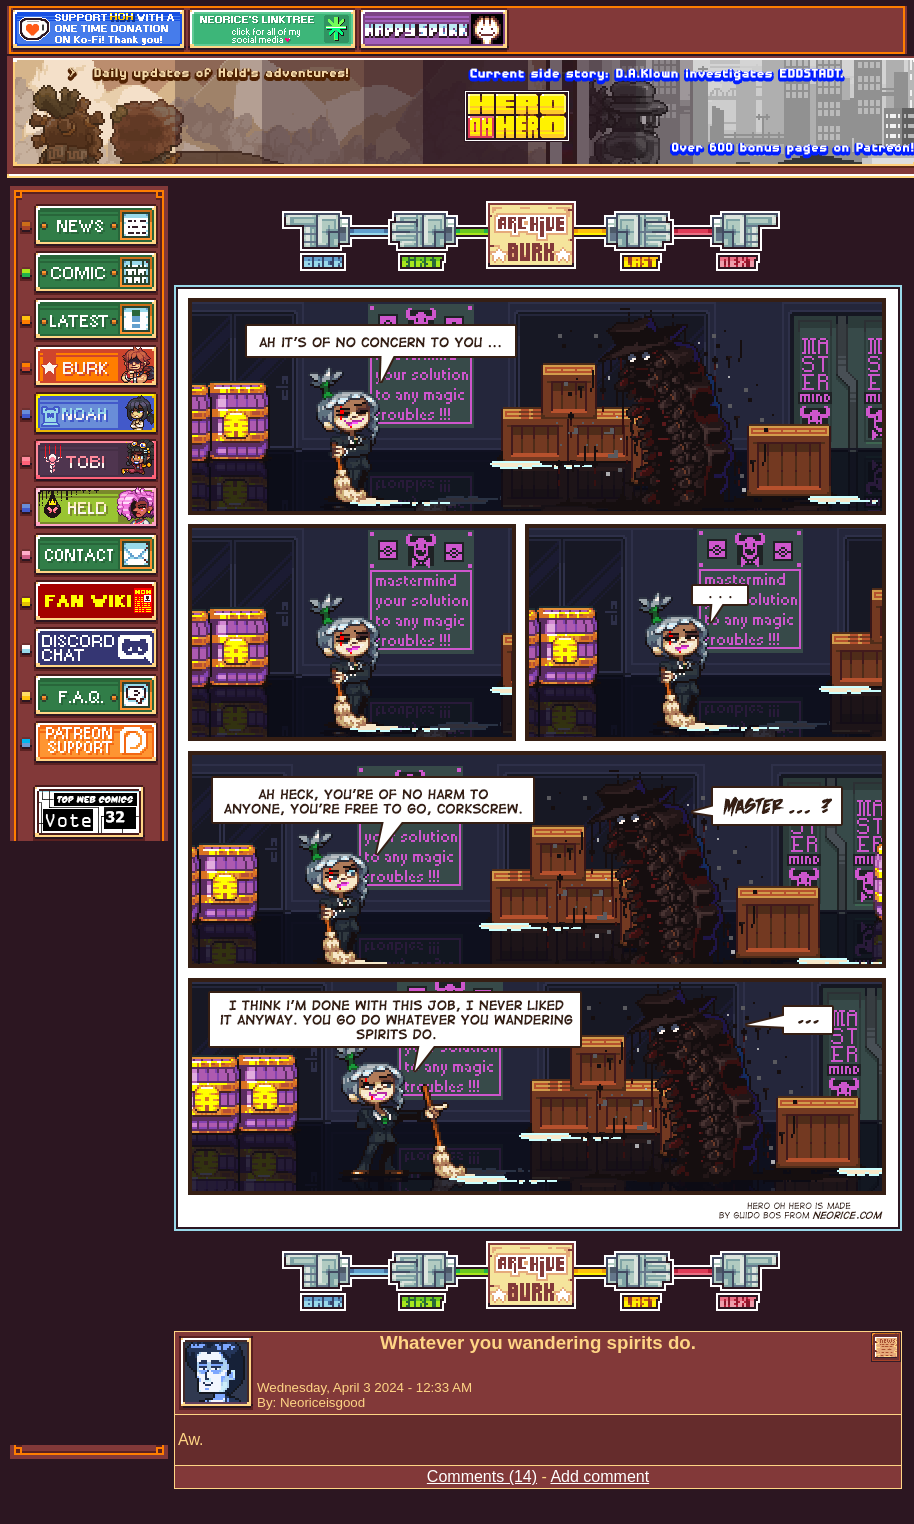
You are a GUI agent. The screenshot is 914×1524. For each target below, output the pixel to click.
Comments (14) (482, 1476)
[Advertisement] (90, 1141)
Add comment (599, 1476)
